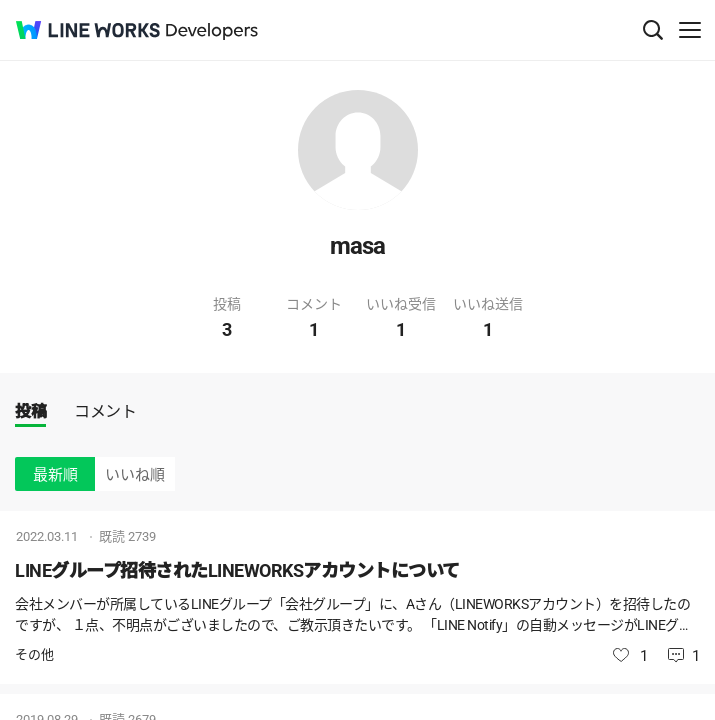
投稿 (30, 411)
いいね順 (135, 475)
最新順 (55, 475)
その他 (34, 654)
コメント (105, 411)
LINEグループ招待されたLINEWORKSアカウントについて (237, 570)
